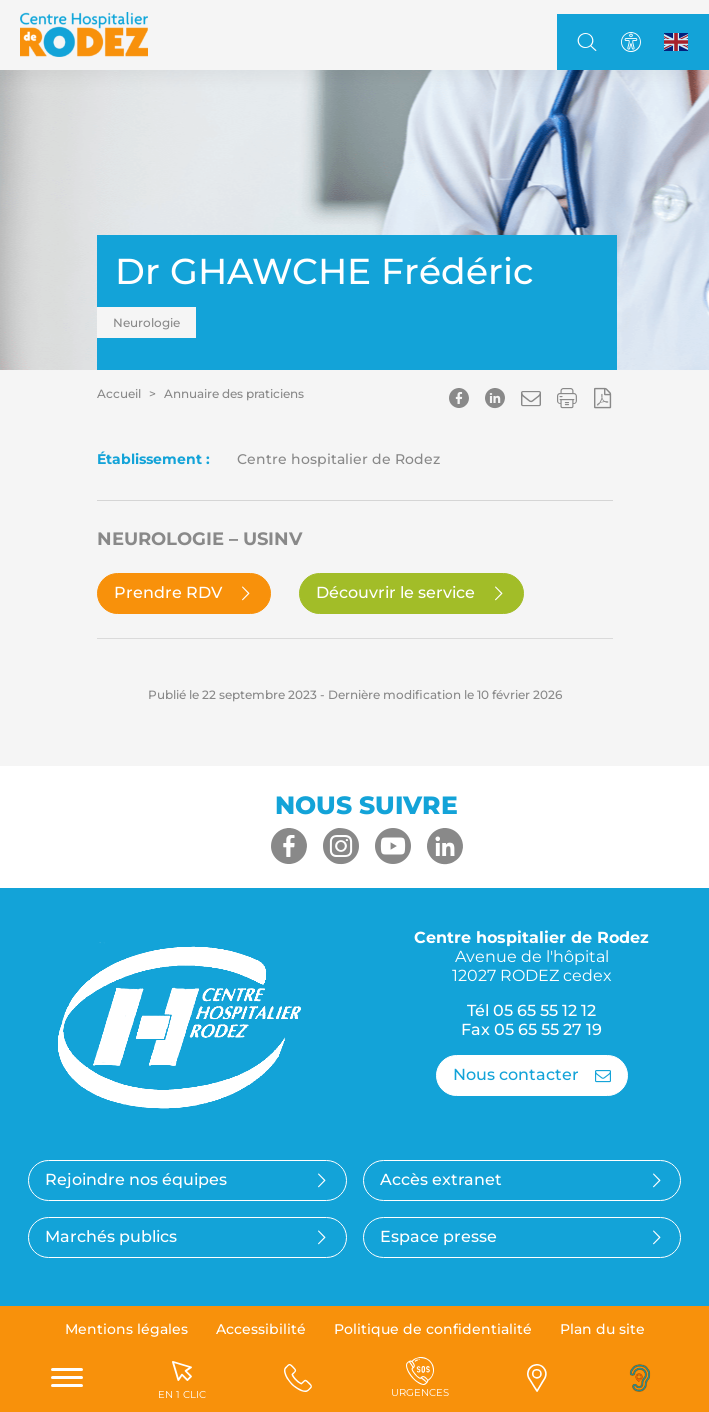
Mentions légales (126, 1329)
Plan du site (602, 1329)
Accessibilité (261, 1329)
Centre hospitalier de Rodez (531, 956)
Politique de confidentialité (433, 1329)
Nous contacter (532, 1074)
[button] (531, 398)
